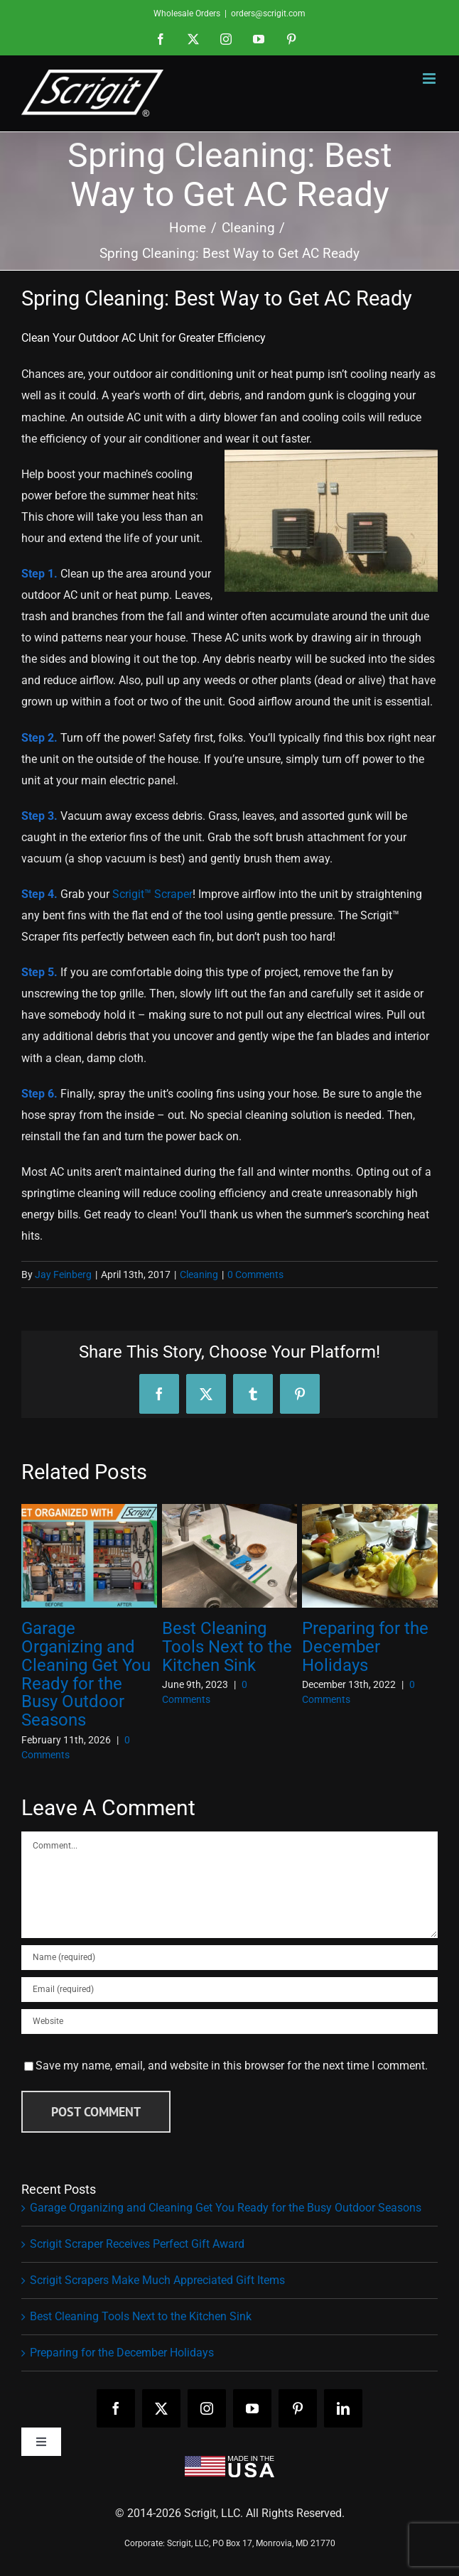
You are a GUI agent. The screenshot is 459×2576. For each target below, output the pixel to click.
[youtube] (252, 2408)
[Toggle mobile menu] (430, 78)
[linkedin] (343, 2408)
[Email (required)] (229, 1989)
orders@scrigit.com (268, 13)
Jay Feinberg (63, 1274)
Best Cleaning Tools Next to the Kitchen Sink (227, 1646)
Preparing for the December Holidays (365, 1646)
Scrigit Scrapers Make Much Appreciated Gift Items (157, 2280)
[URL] (229, 2021)
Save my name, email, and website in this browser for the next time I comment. (232, 2065)
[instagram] (207, 2408)
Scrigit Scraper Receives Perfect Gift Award (137, 2244)
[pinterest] (298, 2408)
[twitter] (161, 2408)
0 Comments (255, 1274)
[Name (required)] (229, 1957)
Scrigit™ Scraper (152, 894)
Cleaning (199, 1274)
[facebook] (116, 2408)
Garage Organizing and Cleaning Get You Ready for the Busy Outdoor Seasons (86, 1674)
